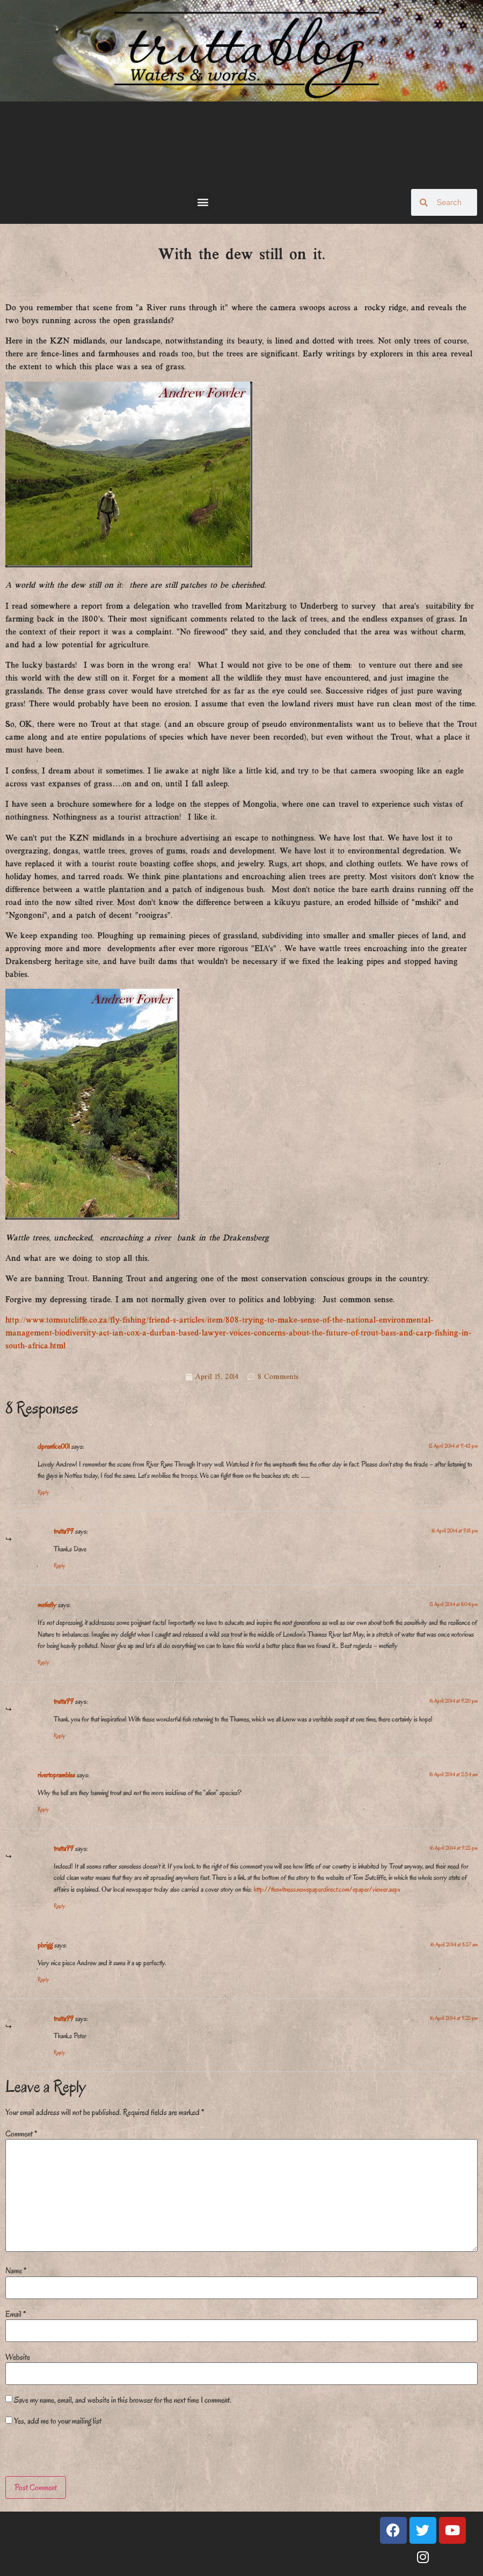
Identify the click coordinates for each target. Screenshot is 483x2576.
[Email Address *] (239, 1311)
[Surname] (239, 1282)
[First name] (239, 1253)
